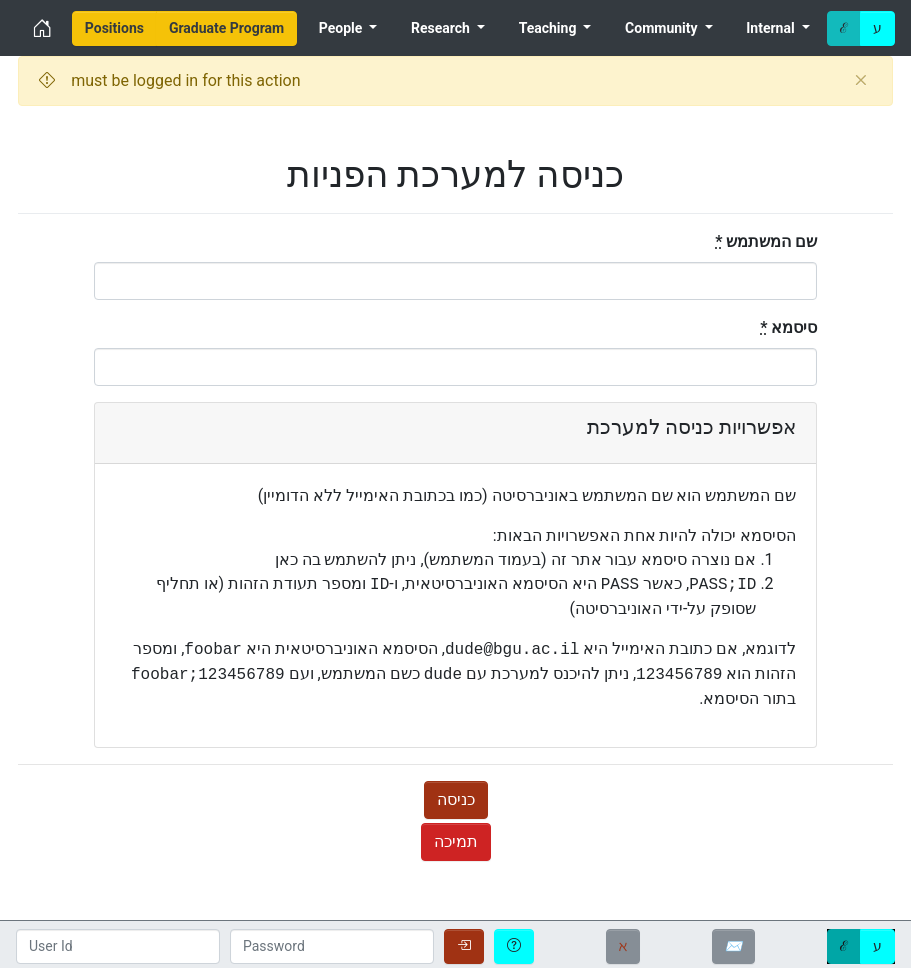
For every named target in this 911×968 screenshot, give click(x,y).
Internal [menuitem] (772, 28)
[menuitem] (114, 28)
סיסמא (788, 327)
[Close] (860, 81)
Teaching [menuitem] (549, 28)
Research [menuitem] (442, 28)
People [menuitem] (342, 28)
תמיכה (456, 841)
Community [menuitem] (663, 28)
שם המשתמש (766, 241)
